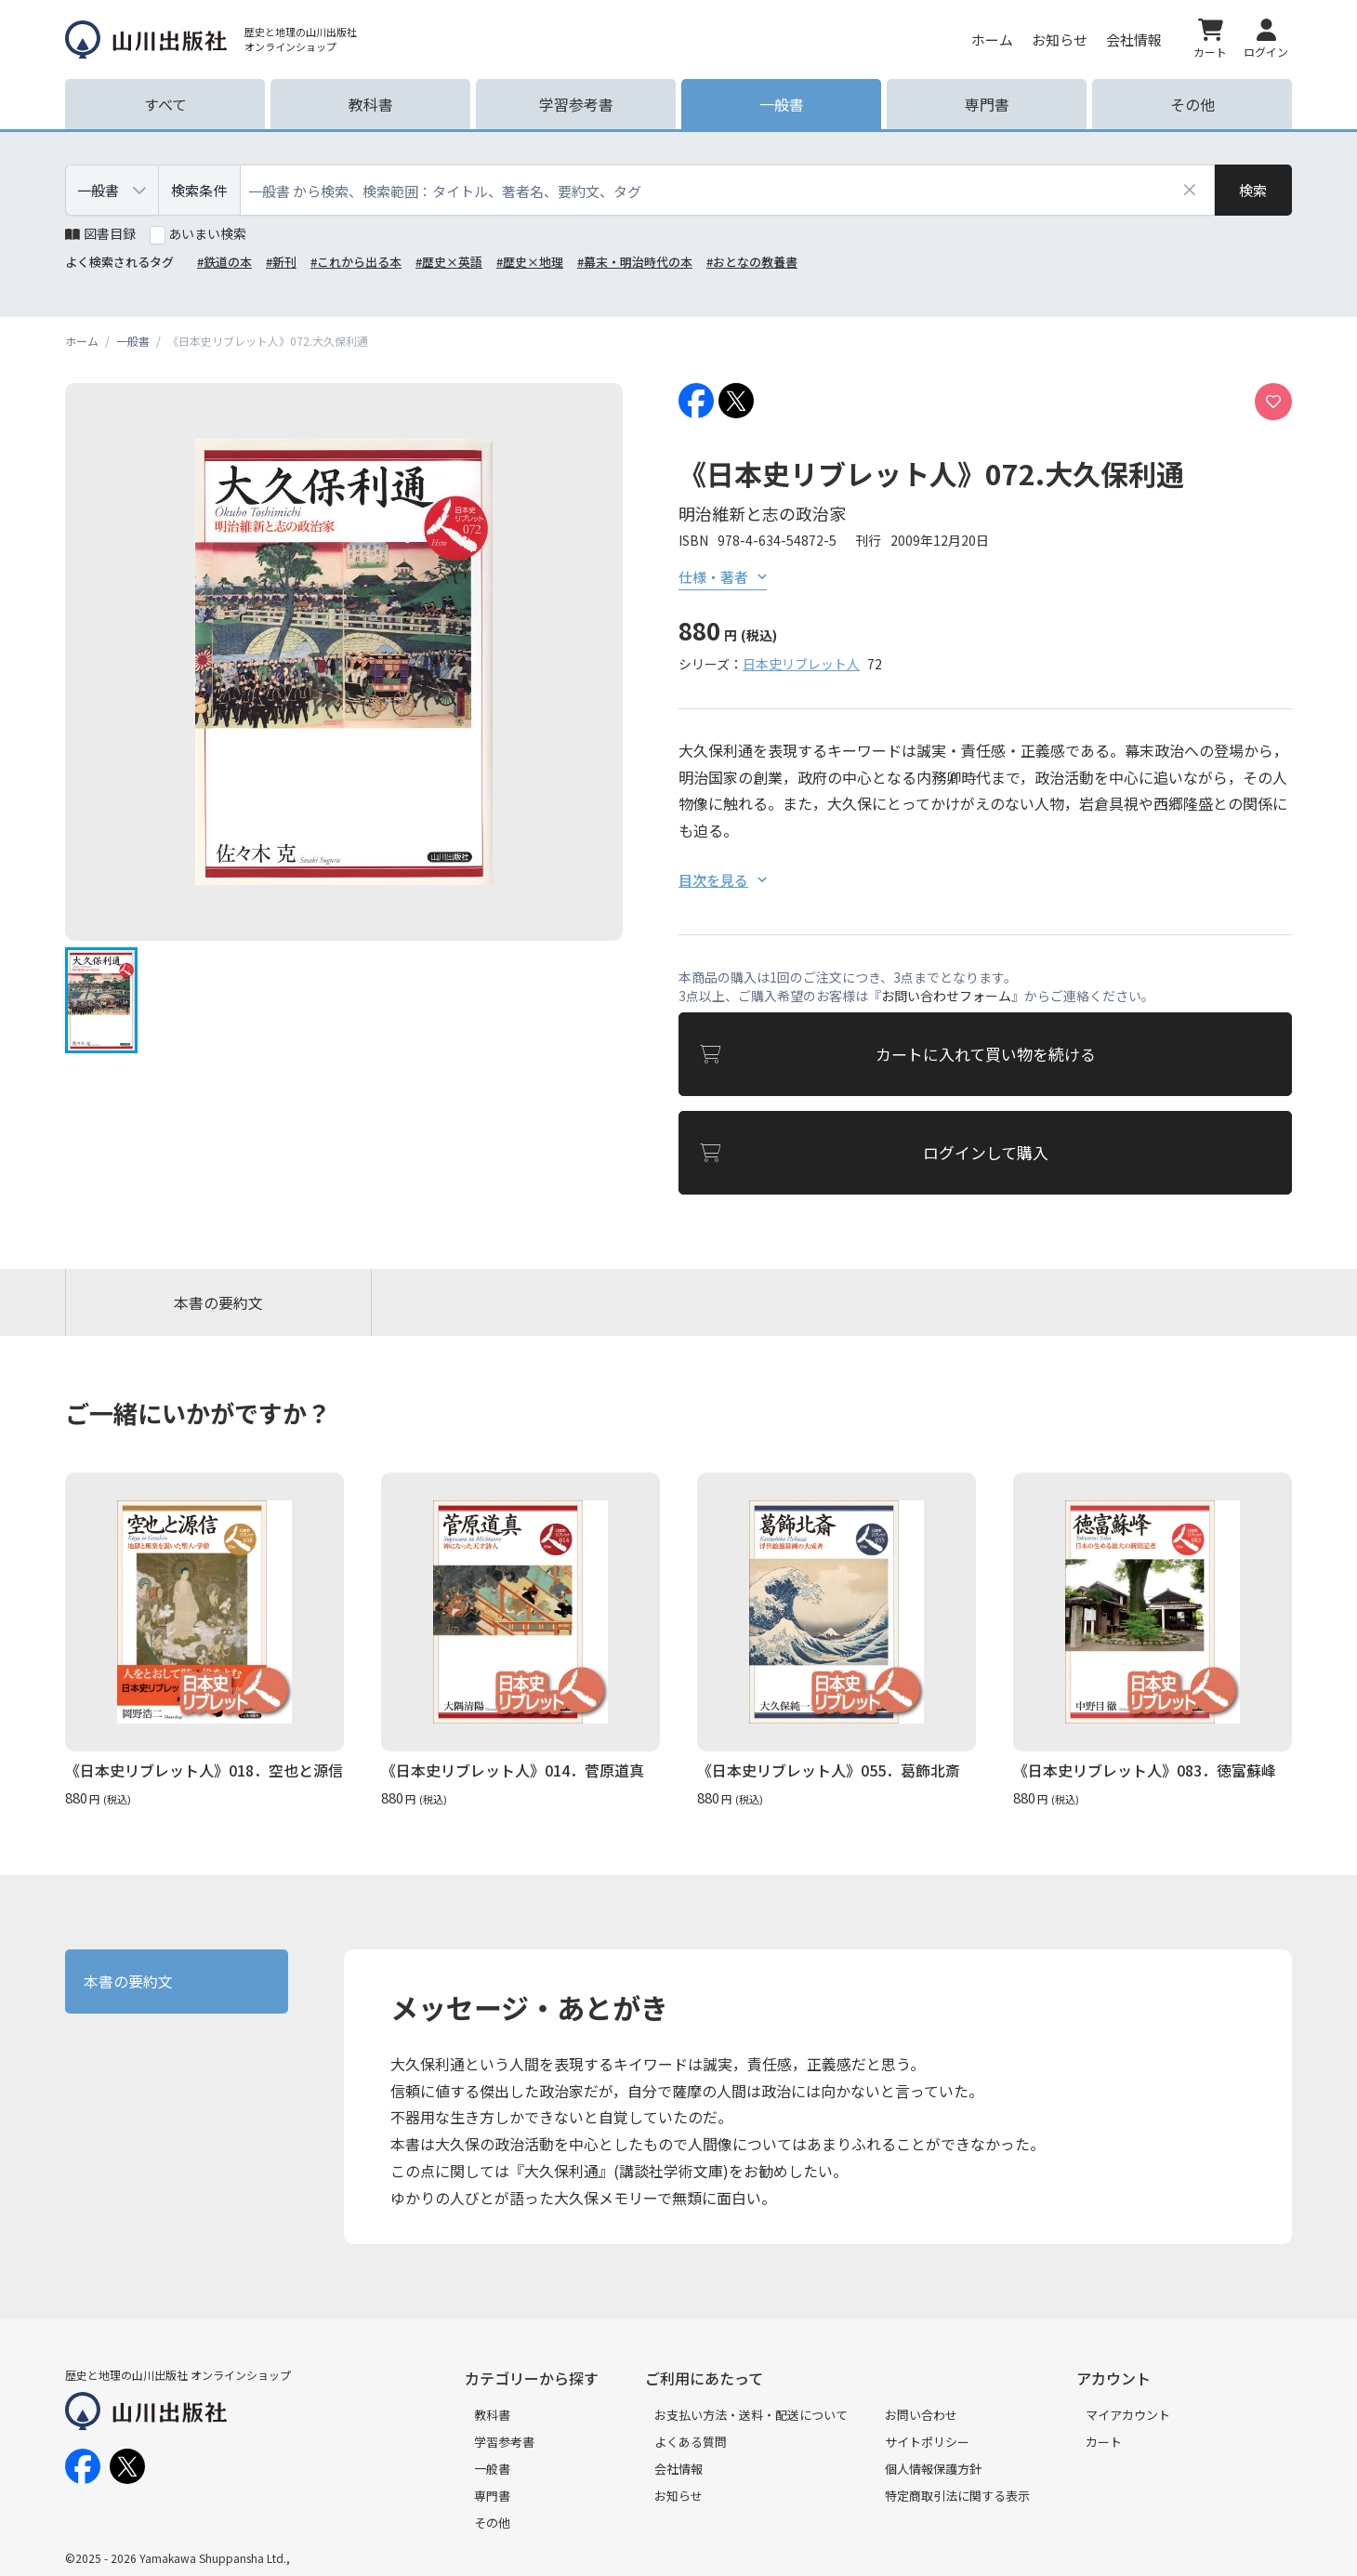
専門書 (492, 2495)
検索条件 (199, 190)
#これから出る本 (356, 262)
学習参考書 (504, 2442)
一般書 (492, 2468)
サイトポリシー (927, 2442)
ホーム (992, 39)
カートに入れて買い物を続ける (985, 1053)
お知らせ (1059, 39)
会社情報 (1134, 39)
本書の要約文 (218, 1302)
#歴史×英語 (448, 262)
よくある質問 (690, 2442)
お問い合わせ (921, 2415)
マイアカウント (1128, 2415)
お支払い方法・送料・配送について (751, 2415)
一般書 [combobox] (98, 190)
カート (1104, 2442)
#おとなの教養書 (751, 262)
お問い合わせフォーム (946, 995)
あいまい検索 (207, 233)
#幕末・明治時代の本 (634, 262)
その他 (492, 2522)
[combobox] (728, 190)
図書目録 (100, 233)
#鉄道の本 (224, 262)
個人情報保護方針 (933, 2468)
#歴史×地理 (529, 262)
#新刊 (281, 262)
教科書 (492, 2415)
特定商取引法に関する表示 (957, 2495)
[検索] (1253, 190)
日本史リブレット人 (801, 663)
